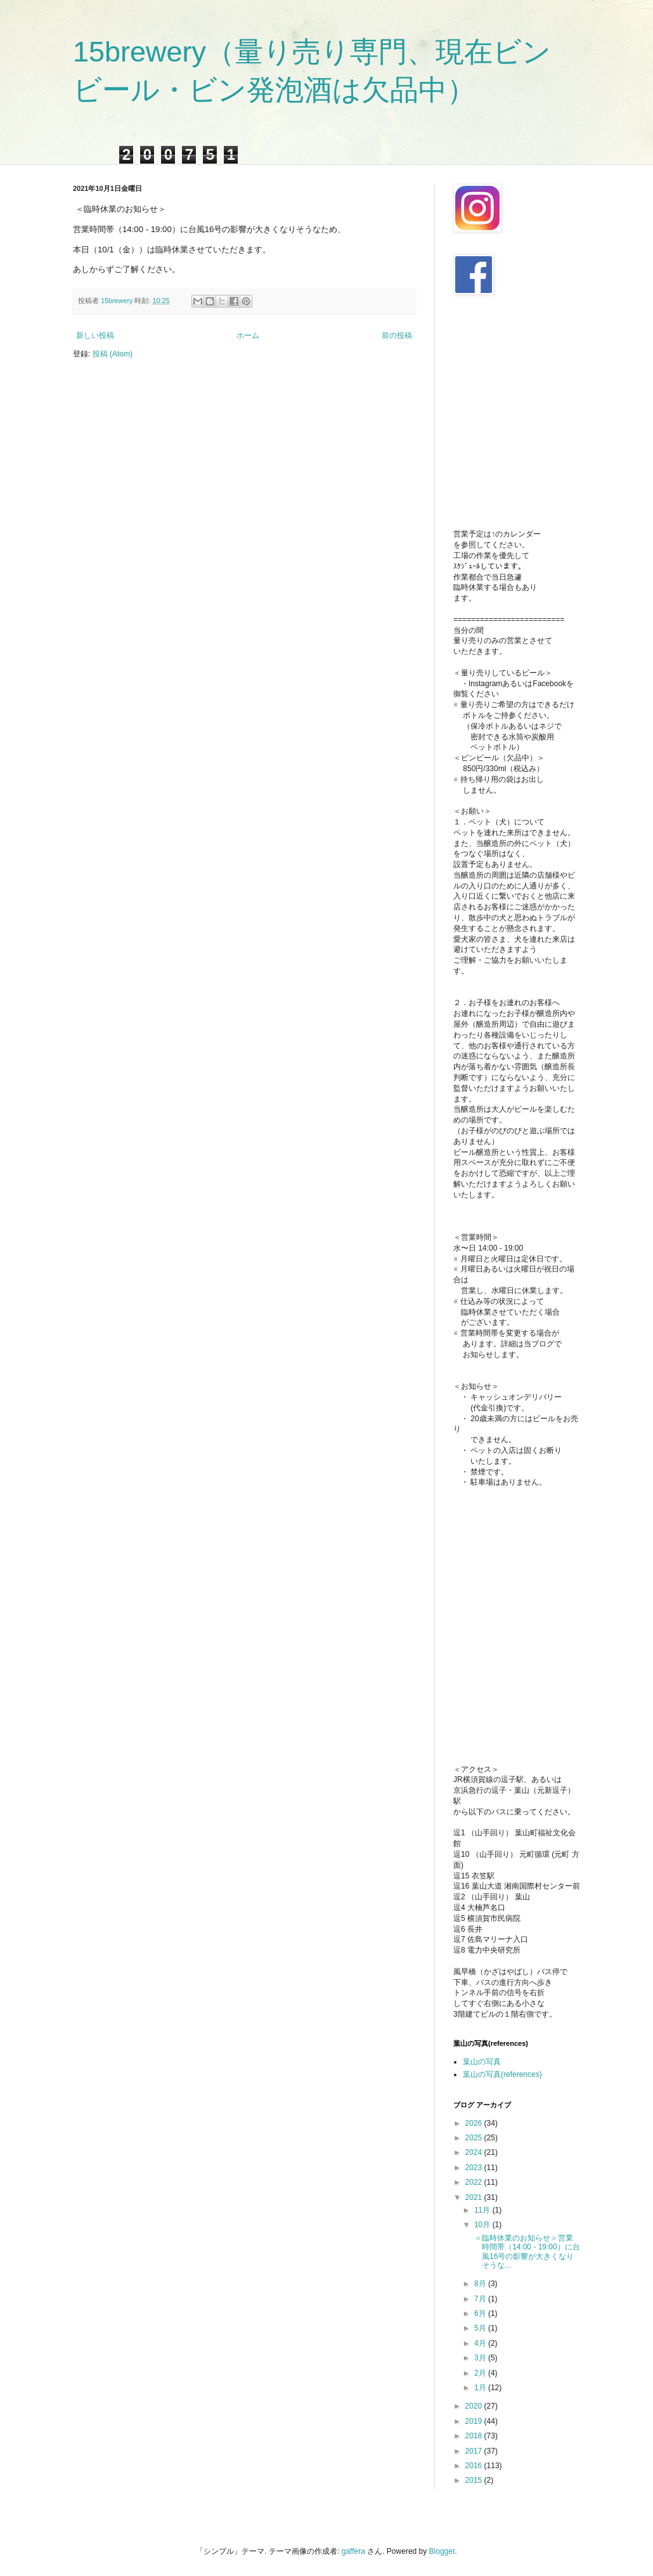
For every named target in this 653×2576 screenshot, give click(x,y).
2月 (481, 2373)
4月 (481, 2343)
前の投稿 (397, 335)
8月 (481, 2283)
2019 (474, 2421)
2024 (474, 2152)
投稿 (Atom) (113, 353)
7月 (481, 2298)
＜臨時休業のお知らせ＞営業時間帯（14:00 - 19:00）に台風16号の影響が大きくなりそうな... (526, 2252)
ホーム (247, 335)
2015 (474, 2480)
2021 (474, 2197)
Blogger (442, 2551)
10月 (483, 2224)
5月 (481, 2328)
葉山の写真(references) (502, 2074)
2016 (474, 2465)
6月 (481, 2313)
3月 (481, 2357)
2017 (474, 2451)
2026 (474, 2123)
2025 (474, 2137)
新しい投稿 (95, 335)
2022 (474, 2182)
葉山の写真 (482, 2061)
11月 (483, 2210)
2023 (474, 2167)
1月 (481, 2387)
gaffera (353, 2551)
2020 (474, 2406)
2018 (474, 2435)
